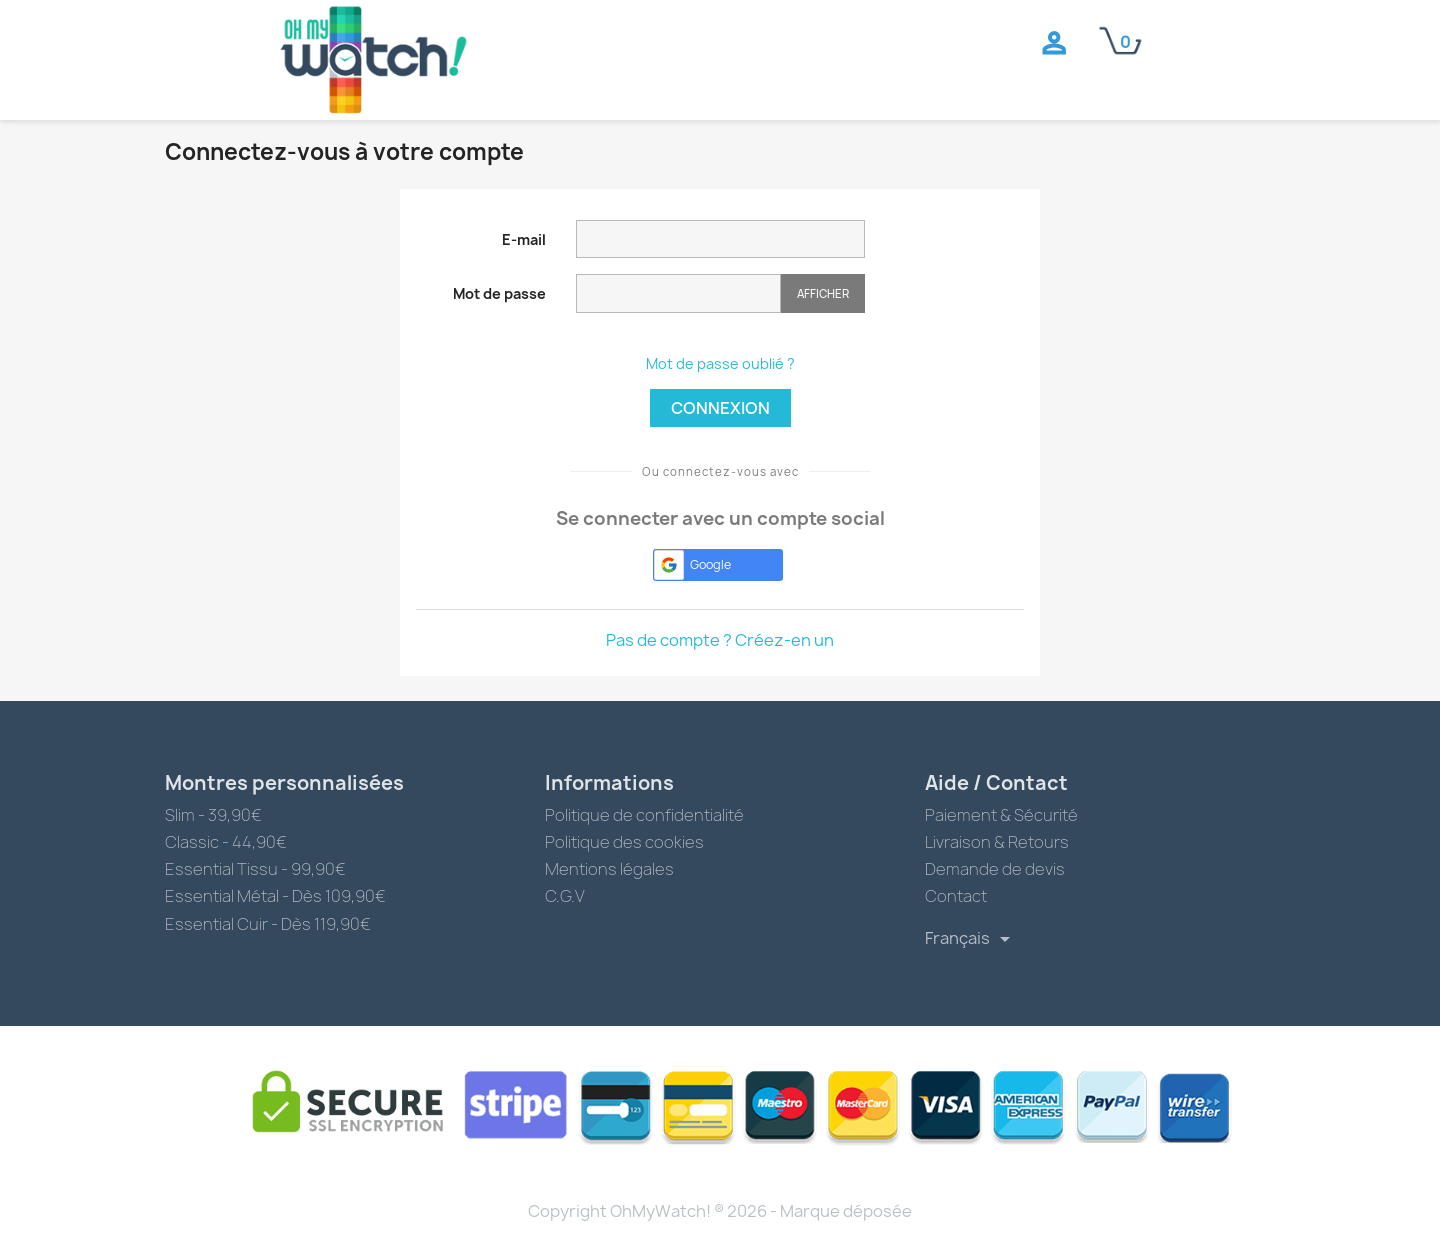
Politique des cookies (624, 842)
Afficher (823, 293)
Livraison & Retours (997, 842)
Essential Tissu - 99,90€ (255, 869)
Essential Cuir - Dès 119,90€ (268, 924)
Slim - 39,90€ (213, 815)
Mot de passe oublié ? (720, 363)
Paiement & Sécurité (1001, 815)
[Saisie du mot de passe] (678, 293)
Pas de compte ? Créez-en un (720, 640)
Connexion (720, 408)
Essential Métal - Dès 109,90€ (275, 896)
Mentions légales (609, 869)
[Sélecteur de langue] (971, 939)
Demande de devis (995, 869)
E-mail (524, 239)
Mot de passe (499, 293)
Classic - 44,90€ (226, 842)
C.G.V (565, 896)
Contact (956, 896)
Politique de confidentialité (644, 815)
